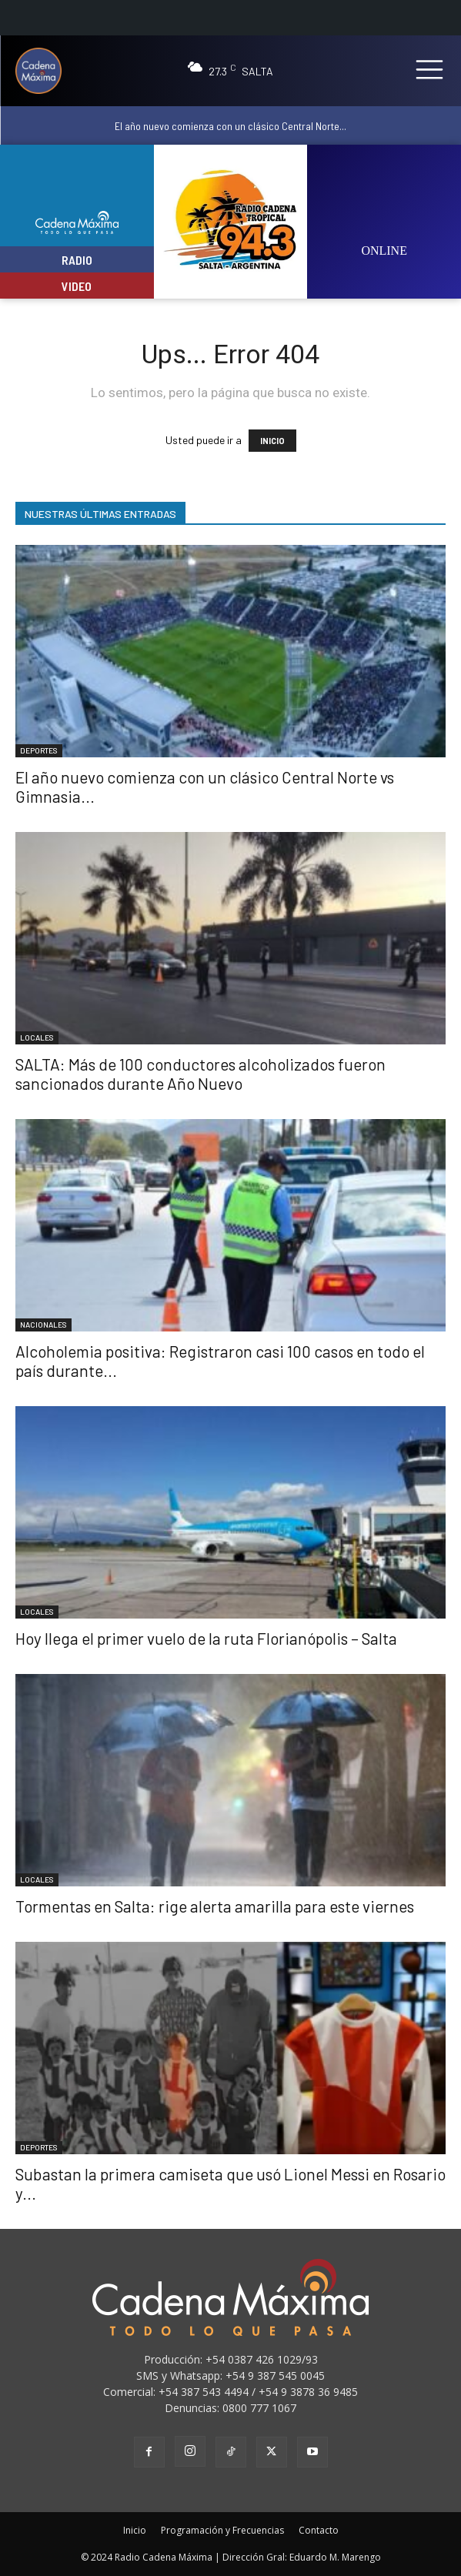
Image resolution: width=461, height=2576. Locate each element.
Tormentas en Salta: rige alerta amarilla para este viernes (214, 1906)
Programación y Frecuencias (222, 2530)
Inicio (134, 2530)
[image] (384, 212)
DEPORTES (39, 750)
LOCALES (37, 1037)
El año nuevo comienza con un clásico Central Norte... (230, 125)
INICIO (272, 441)
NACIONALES (43, 1324)
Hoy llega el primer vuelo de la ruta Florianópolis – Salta (206, 1638)
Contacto (319, 2530)
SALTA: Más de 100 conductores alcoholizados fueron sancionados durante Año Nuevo (200, 1073)
